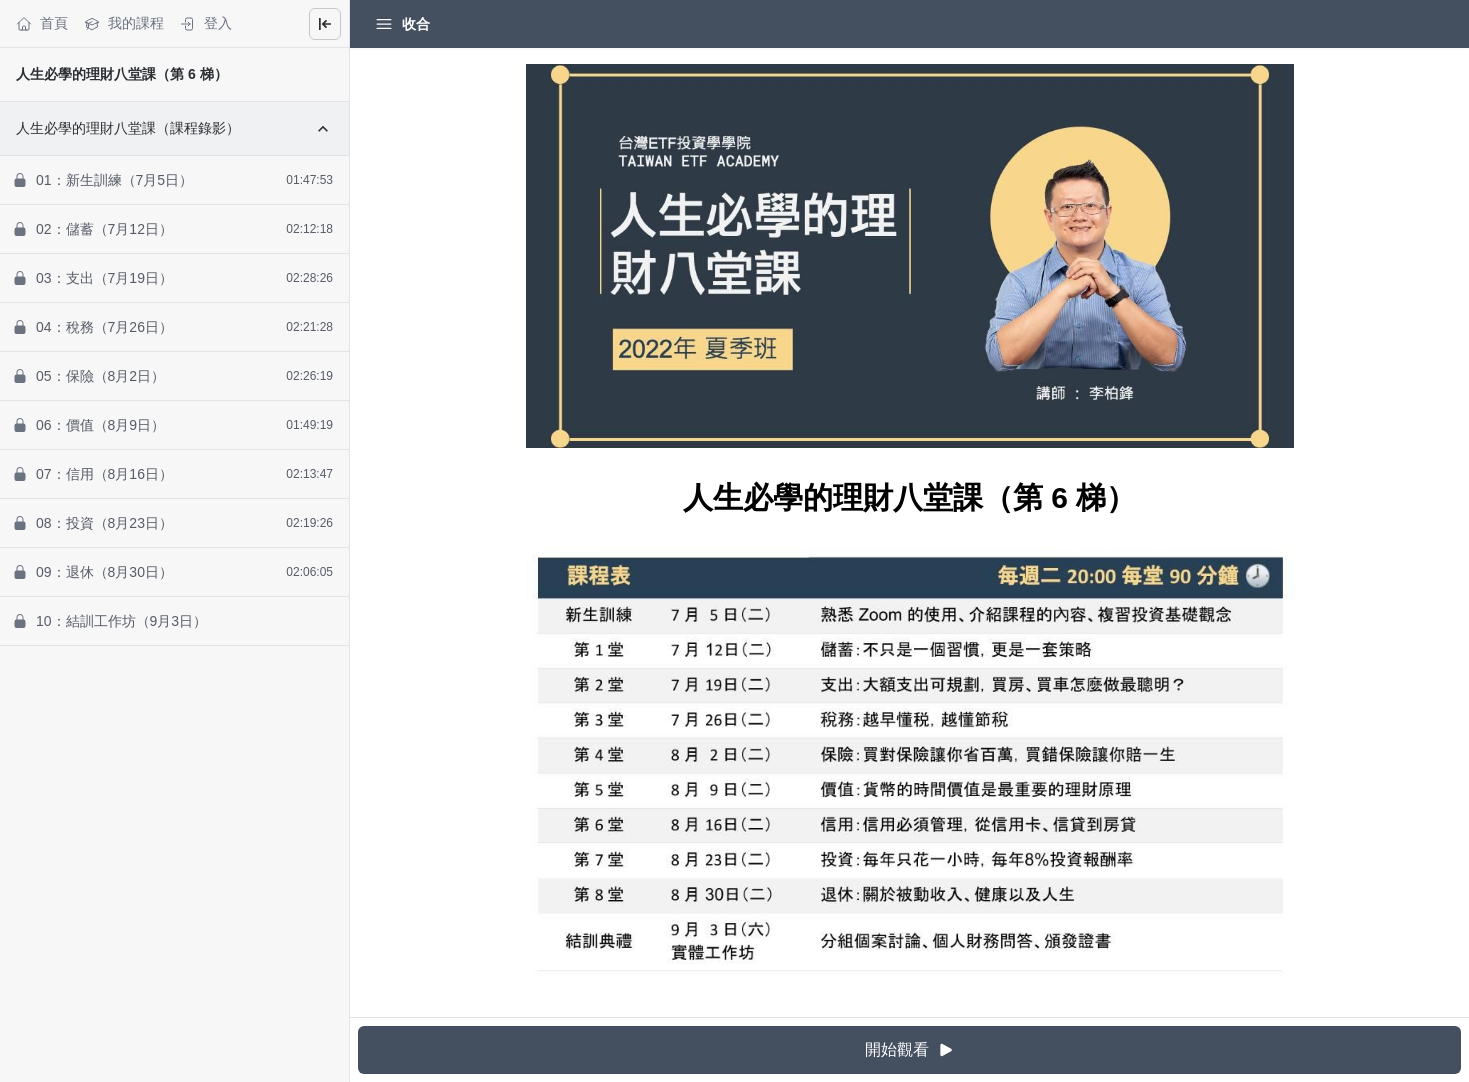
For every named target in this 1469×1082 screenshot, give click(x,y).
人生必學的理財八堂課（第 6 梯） (122, 74)
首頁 (42, 23)
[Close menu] (325, 24)
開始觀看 (910, 1050)
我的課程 (124, 23)
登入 (206, 23)
